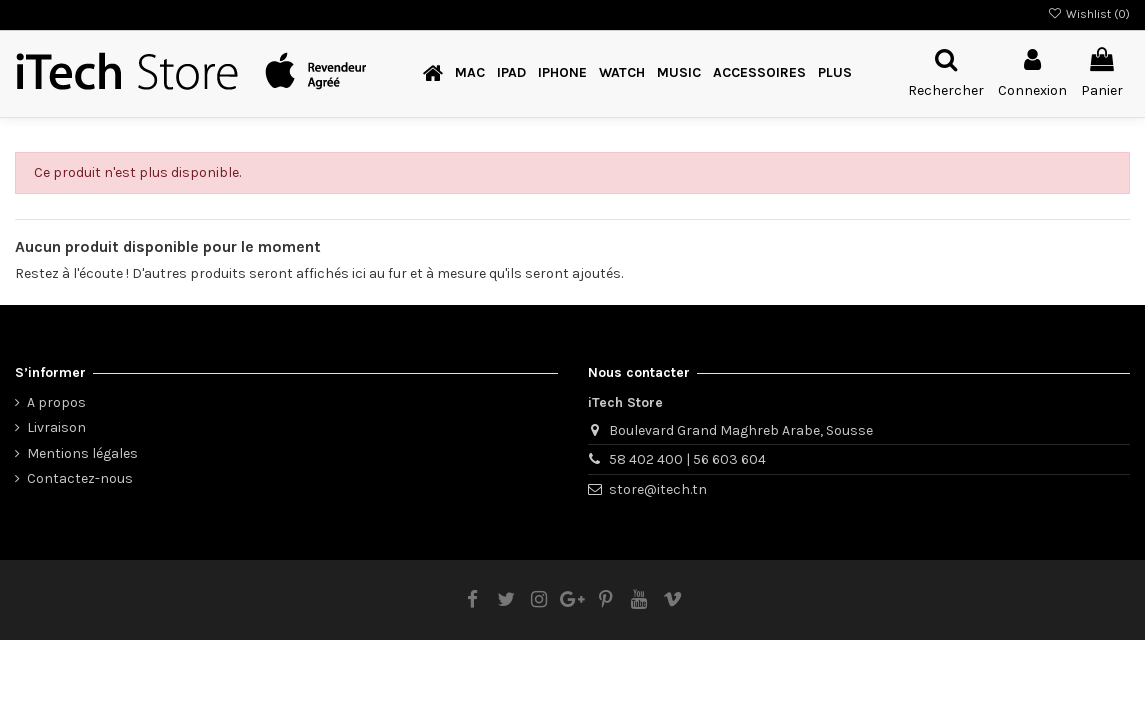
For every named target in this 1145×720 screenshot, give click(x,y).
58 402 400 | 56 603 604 (687, 459)
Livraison (56, 427)
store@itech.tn (658, 489)
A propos (56, 402)
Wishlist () (1089, 14)
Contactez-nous (80, 478)
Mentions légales (82, 453)
